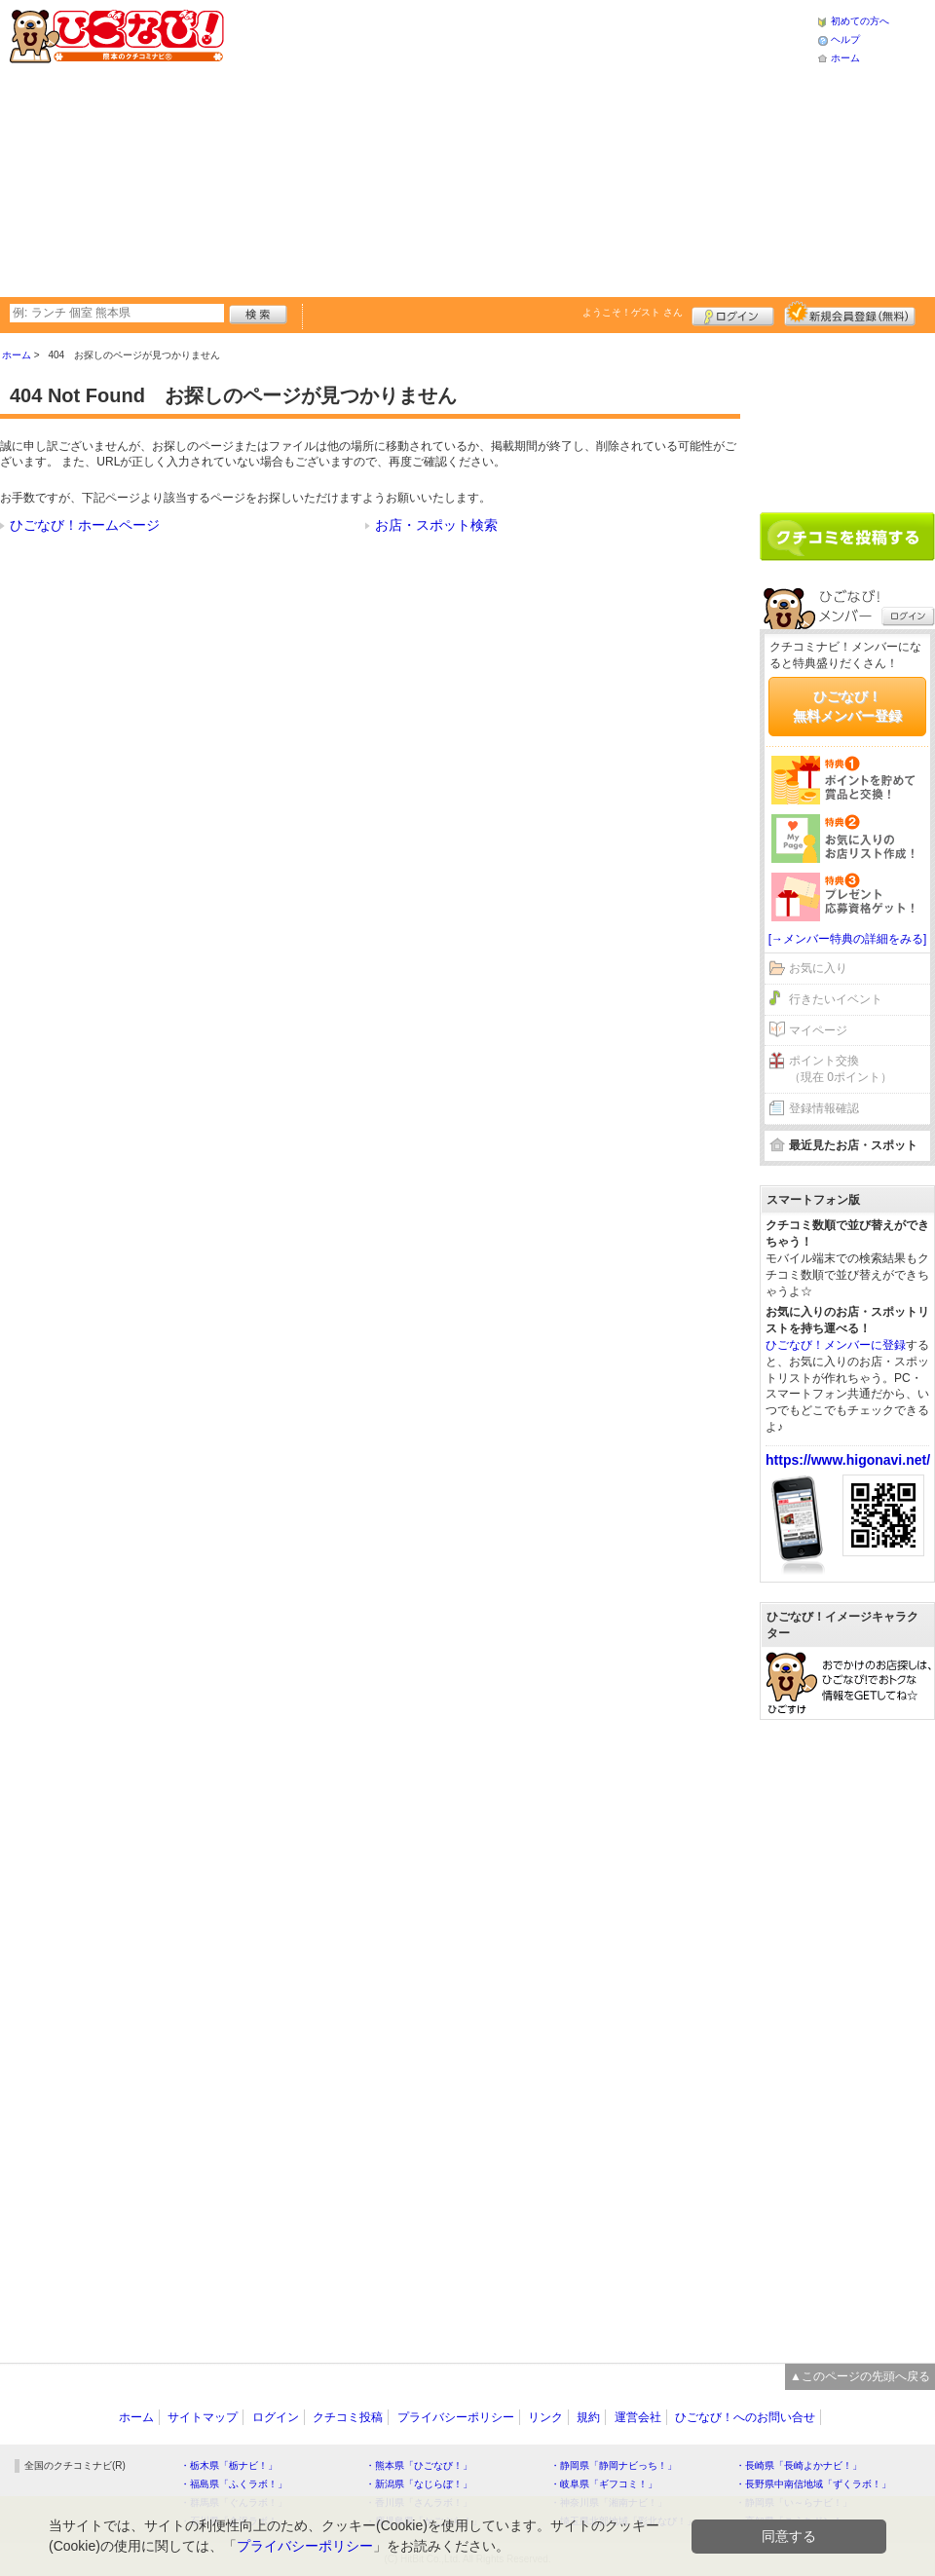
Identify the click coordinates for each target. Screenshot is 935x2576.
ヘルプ (845, 39)
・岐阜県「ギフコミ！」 (603, 2484)
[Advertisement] (510, 146)
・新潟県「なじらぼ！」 (418, 2484)
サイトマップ (203, 2417)
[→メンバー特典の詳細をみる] (847, 939)
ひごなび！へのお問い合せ (745, 2417)
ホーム (845, 58)
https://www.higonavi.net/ (848, 1460)
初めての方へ (860, 21)
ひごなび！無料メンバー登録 (847, 706)
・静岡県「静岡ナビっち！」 (613, 2465)
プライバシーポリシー (455, 2417)
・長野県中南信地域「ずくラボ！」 (813, 2484)
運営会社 (638, 2417)
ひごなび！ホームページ (85, 525)
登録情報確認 (824, 1108)
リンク (545, 2417)
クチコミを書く (847, 536)
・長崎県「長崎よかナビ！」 (798, 2465)
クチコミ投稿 (348, 2417)
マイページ (818, 1030)
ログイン (733, 313)
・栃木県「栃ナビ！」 (229, 2465)
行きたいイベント (835, 999)
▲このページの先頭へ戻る (860, 2376)
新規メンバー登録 (850, 313)
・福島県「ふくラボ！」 (233, 2484)
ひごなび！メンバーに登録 (836, 1345)
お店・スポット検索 (436, 525)
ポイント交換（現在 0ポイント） (840, 1069)
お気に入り (818, 968)
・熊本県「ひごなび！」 (418, 2465)
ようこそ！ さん (632, 312)
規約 (588, 2417)
